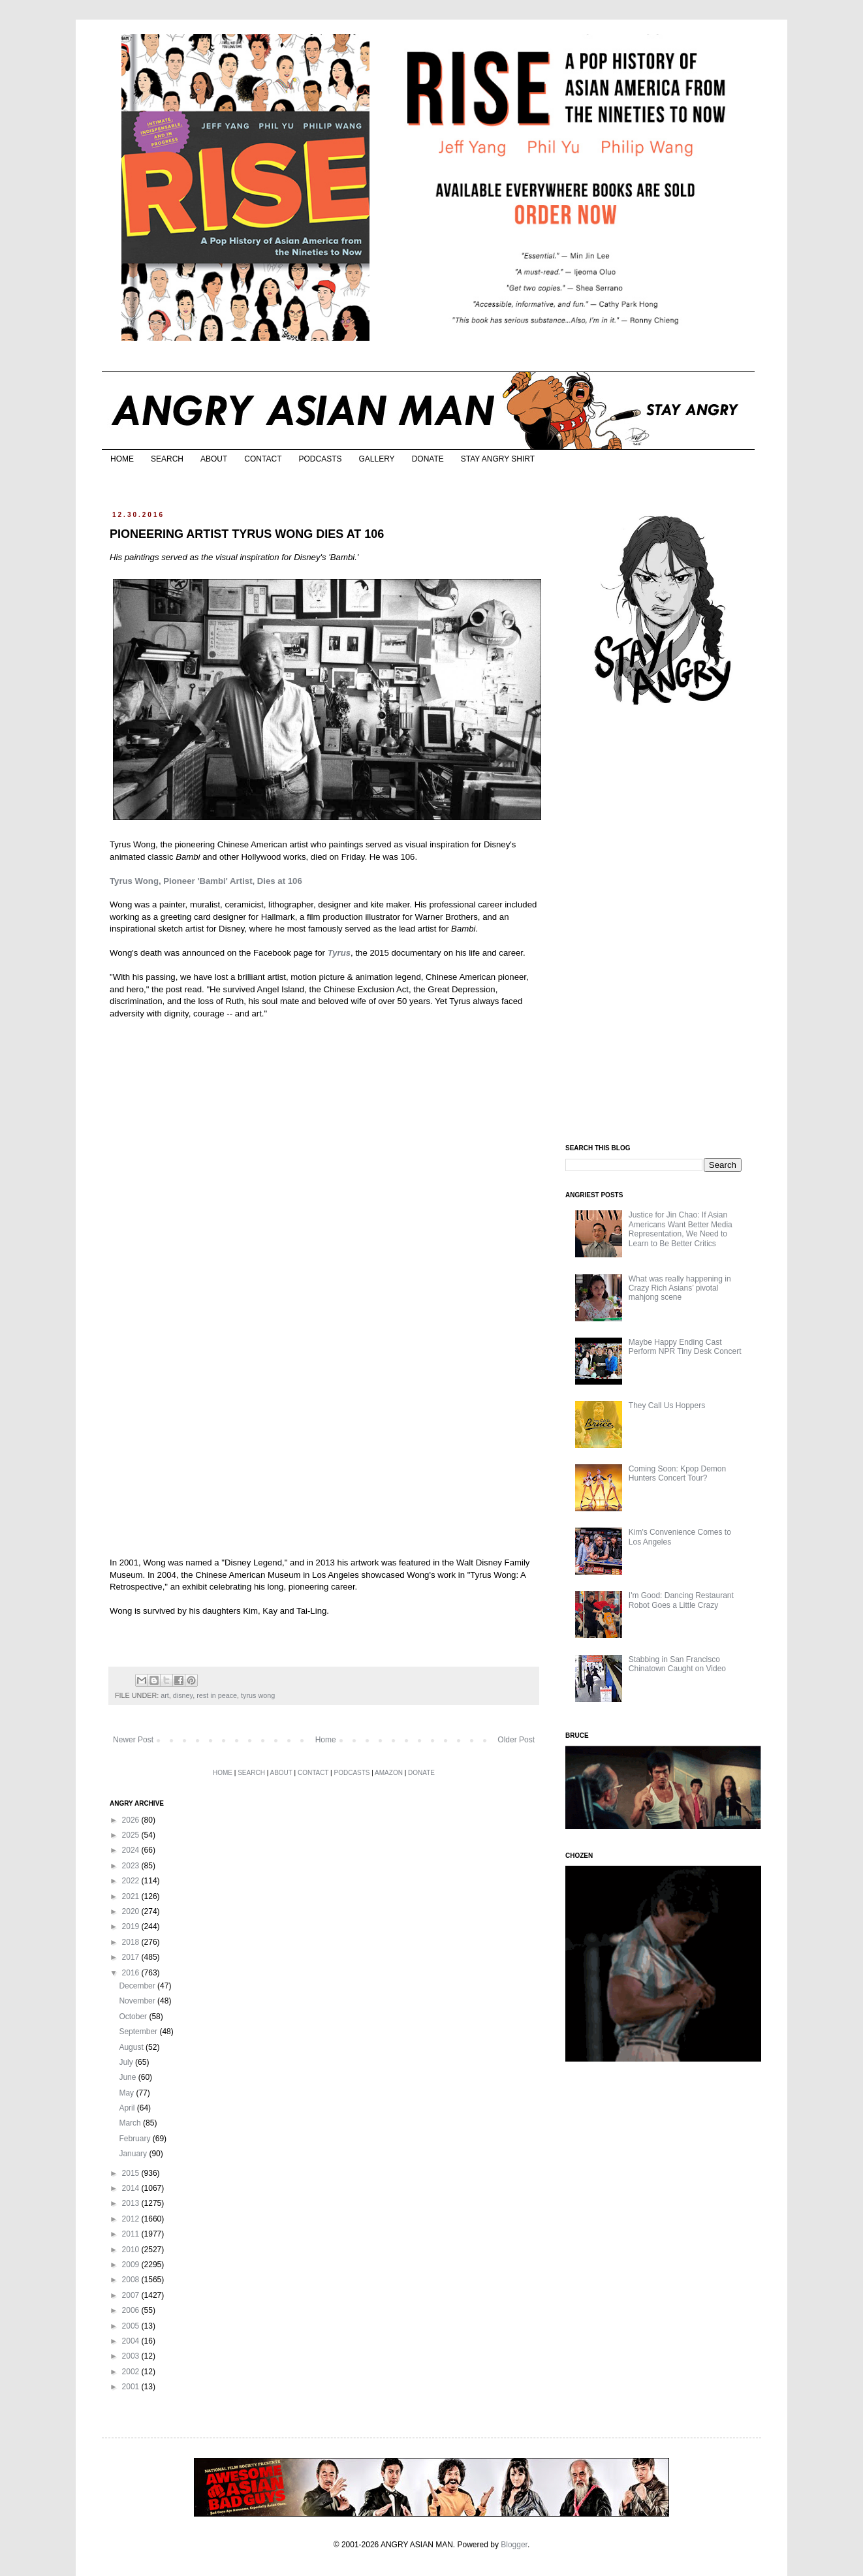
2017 (132, 1957)
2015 (132, 2173)
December (138, 1985)
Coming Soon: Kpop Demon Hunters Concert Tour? (677, 1473)
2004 (132, 2341)
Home (325, 1739)
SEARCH (167, 458)
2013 (132, 2203)
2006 (132, 2310)
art (165, 1695)
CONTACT (262, 458)
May (127, 2092)
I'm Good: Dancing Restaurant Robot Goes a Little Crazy (681, 1600)
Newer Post (133, 1739)
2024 (132, 1850)
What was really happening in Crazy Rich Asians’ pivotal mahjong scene (680, 1288)
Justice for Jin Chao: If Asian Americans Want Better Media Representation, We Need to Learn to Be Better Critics (680, 1229)
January (134, 2153)
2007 (132, 2295)
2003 (132, 2356)
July (127, 2062)
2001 (132, 2386)
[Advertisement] (663, 926)
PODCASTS (319, 458)
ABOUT (213, 458)
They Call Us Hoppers (667, 1405)
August (132, 2047)
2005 (132, 2326)
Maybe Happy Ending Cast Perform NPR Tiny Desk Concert (685, 1347)
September (139, 2031)
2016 (132, 1972)
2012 (132, 2218)
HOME (122, 458)
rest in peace (216, 1695)
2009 (132, 2264)
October (134, 2016)
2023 (132, 1865)
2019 (132, 1926)
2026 (132, 1820)
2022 (132, 1880)
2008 (132, 2279)
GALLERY (376, 458)
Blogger (514, 2544)
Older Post (516, 1739)
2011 (132, 2233)
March (131, 2123)
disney (183, 1695)
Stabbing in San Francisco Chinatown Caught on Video (677, 1664)
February (135, 2138)
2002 (132, 2371)
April (127, 2108)
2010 (132, 2249)
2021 (132, 1896)
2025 (132, 1835)
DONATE (428, 458)
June (128, 2077)
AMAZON (389, 1772)
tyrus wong (258, 1695)
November (138, 2000)
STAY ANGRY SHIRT (498, 458)
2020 (132, 1911)
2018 (132, 1942)
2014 (132, 2188)
